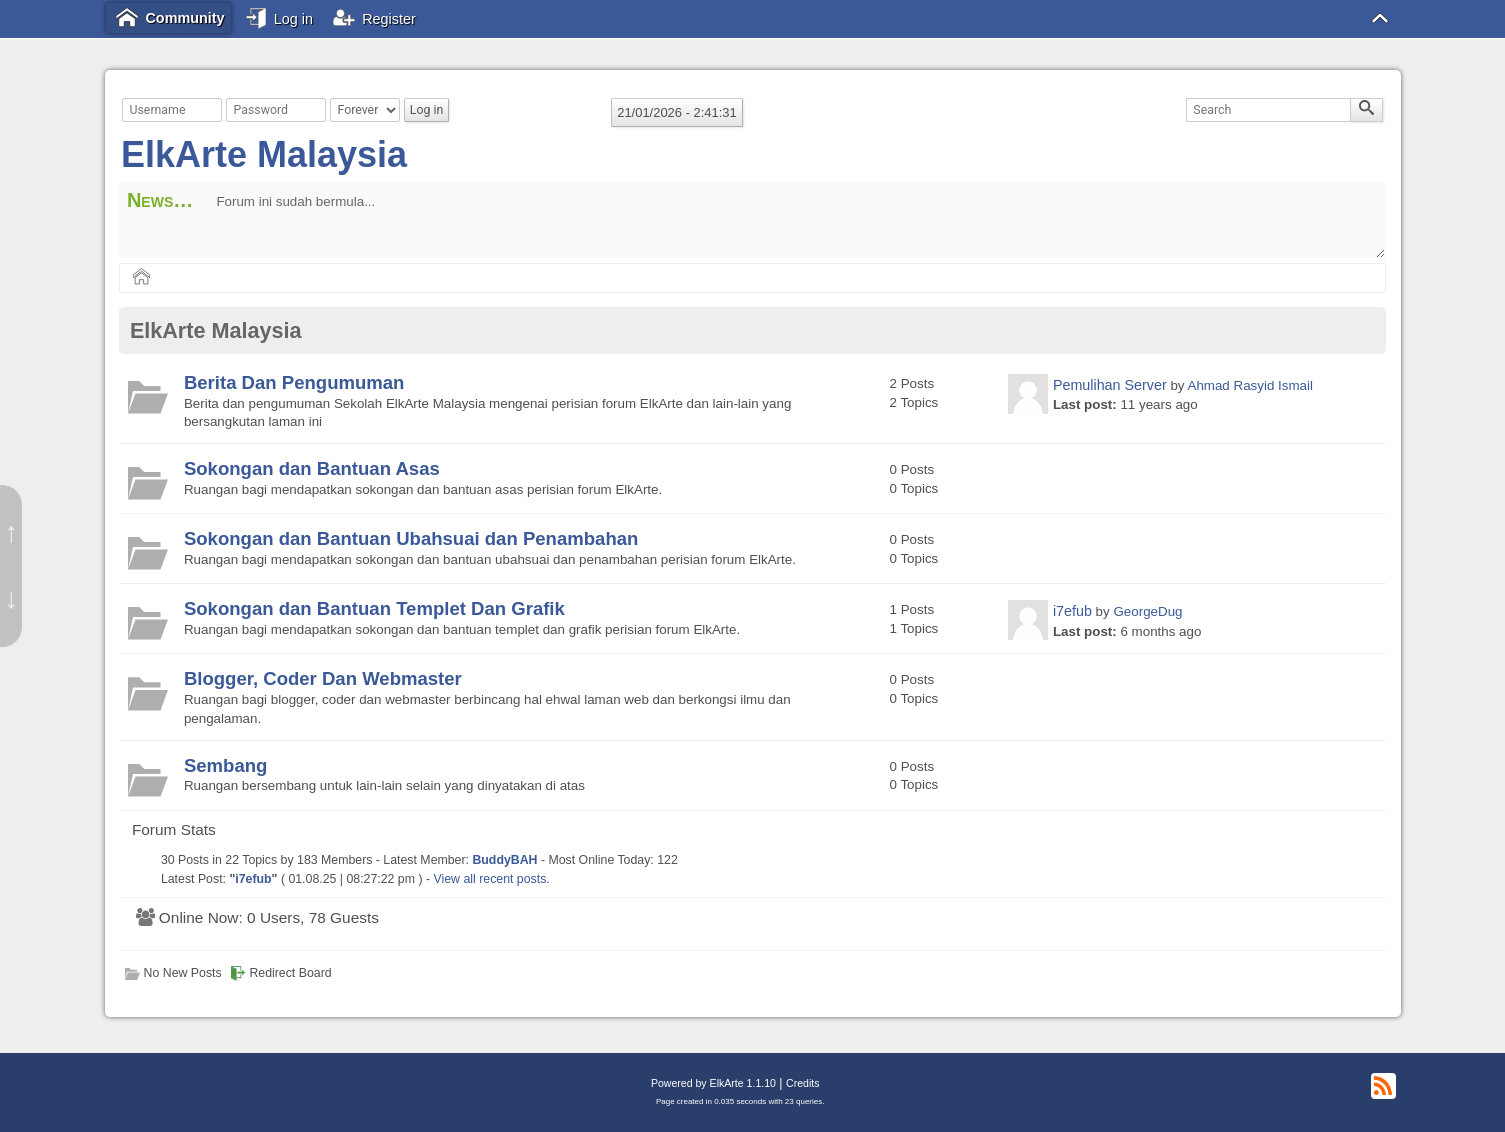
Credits (802, 1083)
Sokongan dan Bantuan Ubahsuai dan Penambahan (411, 538)
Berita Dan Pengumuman (294, 382)
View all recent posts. (491, 879)
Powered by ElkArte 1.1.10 (713, 1083)
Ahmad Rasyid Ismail (1249, 385)
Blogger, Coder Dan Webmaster (323, 678)
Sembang (225, 765)
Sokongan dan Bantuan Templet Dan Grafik (374, 608)
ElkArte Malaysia (264, 154)
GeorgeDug (1147, 611)
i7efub (1072, 611)
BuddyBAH (504, 860)
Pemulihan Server (1110, 385)
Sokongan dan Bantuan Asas (312, 468)
